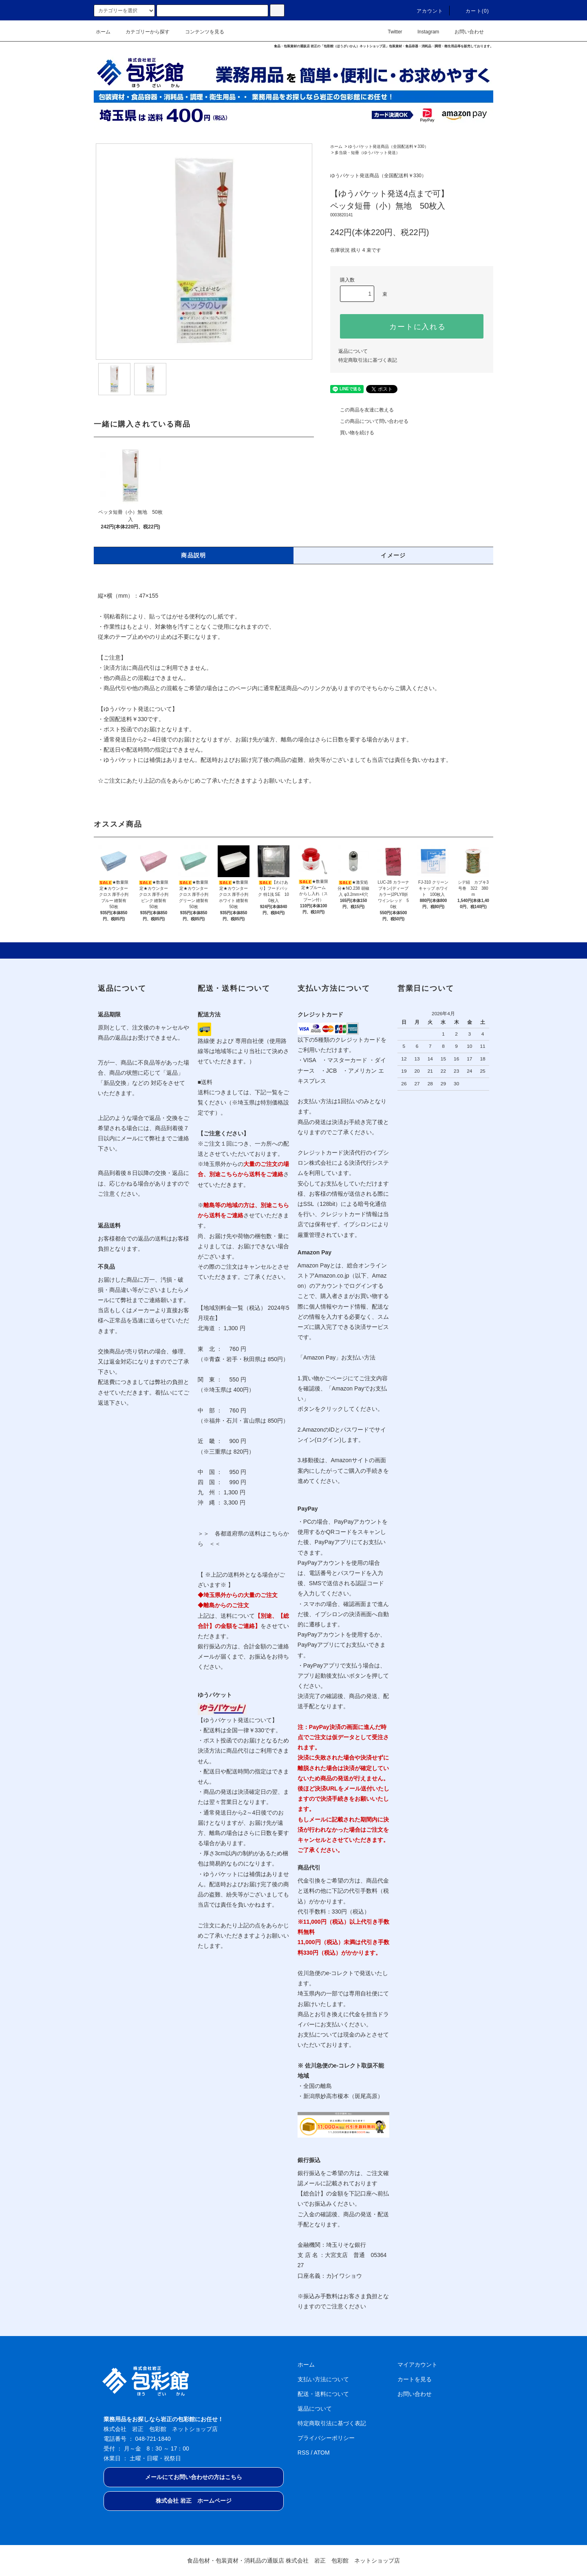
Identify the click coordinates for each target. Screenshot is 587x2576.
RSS (303, 2452)
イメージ (393, 555)
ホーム (103, 32)
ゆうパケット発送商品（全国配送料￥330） (388, 146)
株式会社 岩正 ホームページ (194, 2500)
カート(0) (472, 11)
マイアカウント (417, 2364)
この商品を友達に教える (362, 410)
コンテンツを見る (199, 32)
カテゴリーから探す (143, 32)
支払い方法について (323, 2379)
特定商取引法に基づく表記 (367, 360)
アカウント (425, 11)
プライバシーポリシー (326, 2438)
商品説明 (193, 555)
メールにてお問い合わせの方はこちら (193, 2477)
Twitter (390, 32)
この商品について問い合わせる (369, 421)
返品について (353, 351)
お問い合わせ (464, 32)
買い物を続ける (352, 433)
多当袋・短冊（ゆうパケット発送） (367, 152)
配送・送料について (323, 2394)
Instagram (423, 32)
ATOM (322, 2452)
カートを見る (414, 2379)
